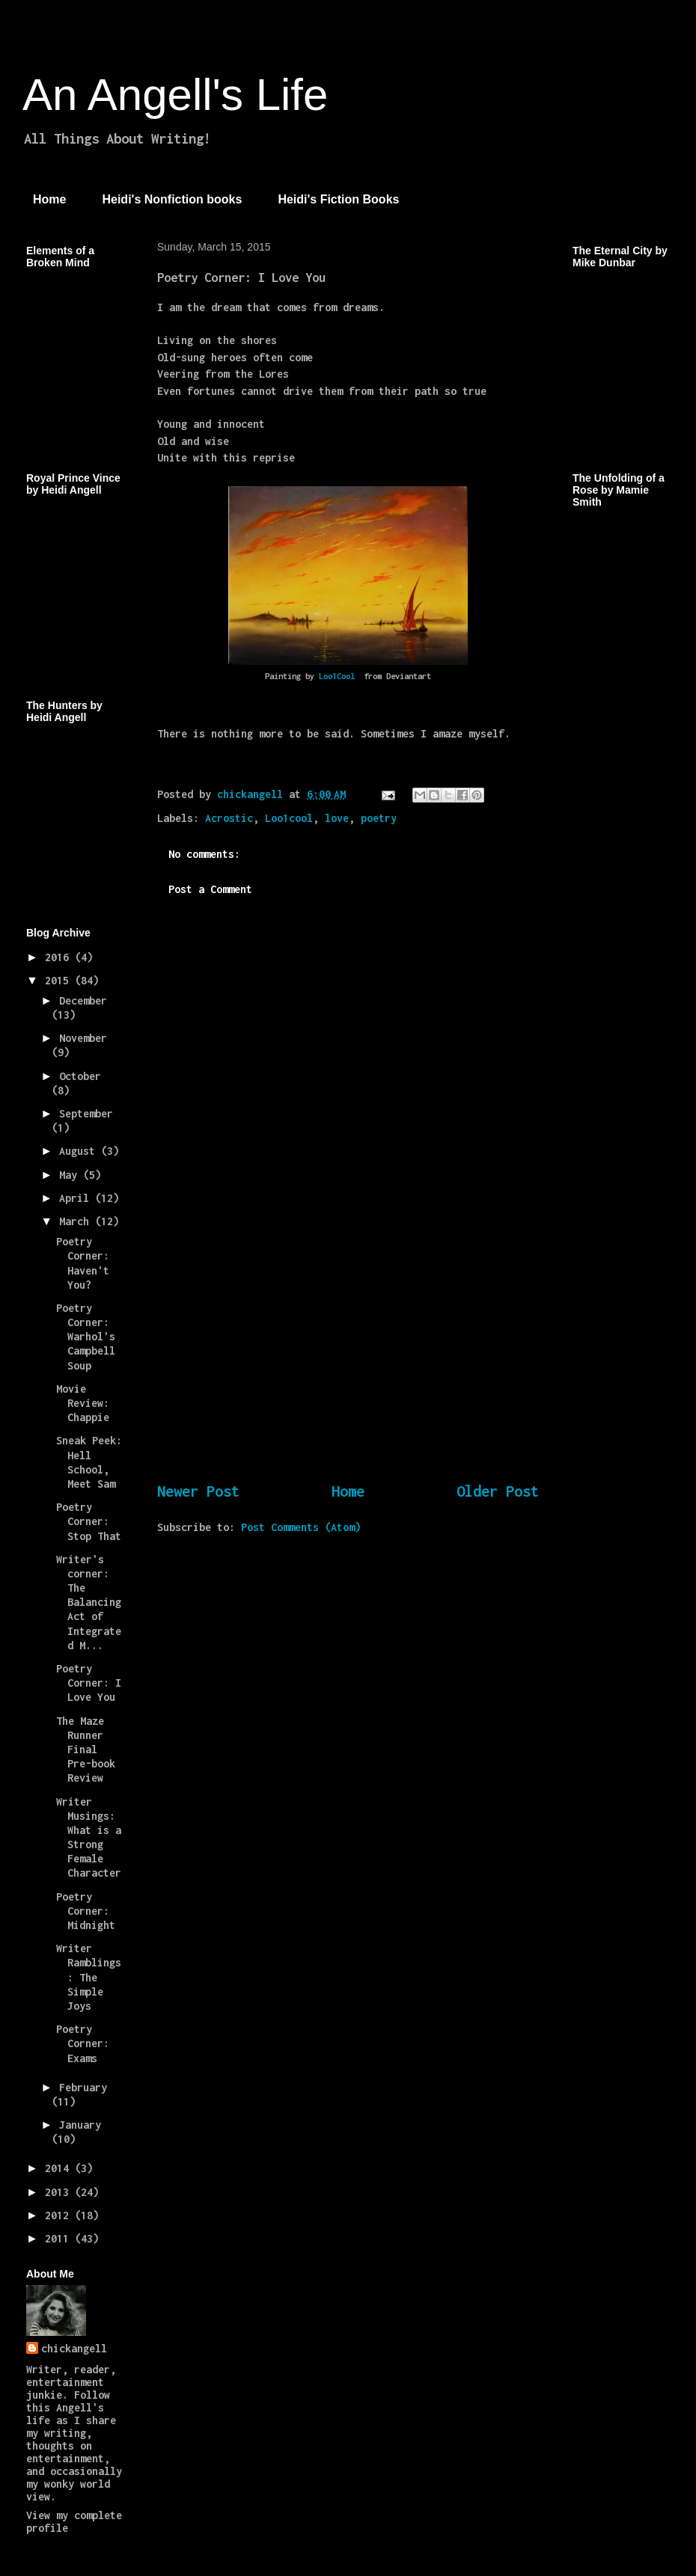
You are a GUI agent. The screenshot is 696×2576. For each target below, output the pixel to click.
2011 (60, 2238)
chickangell (74, 2348)
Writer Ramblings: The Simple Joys (88, 1977)
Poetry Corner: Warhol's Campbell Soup (85, 1336)
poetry (379, 818)
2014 (60, 2168)
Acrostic (229, 818)
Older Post (498, 1491)
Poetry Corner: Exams (82, 2043)
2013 (60, 2192)
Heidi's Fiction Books (338, 199)
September (86, 1113)
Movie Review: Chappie (82, 1402)
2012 (60, 2215)
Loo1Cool (339, 676)
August (80, 1150)
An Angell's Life (175, 95)
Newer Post (198, 1491)
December (83, 1000)
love (337, 818)
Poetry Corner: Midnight (85, 1910)
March (77, 1221)
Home (49, 199)
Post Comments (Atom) (301, 1527)
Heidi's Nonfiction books (172, 199)
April (77, 1198)
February (83, 2087)
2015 (60, 980)
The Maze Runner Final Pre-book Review (85, 1749)
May (71, 1174)
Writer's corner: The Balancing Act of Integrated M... (88, 1602)
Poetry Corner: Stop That (88, 1521)
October (80, 1076)
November (83, 1037)
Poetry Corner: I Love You (88, 1682)
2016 (60, 957)
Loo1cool (289, 818)
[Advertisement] (348, 1362)
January (80, 2124)
